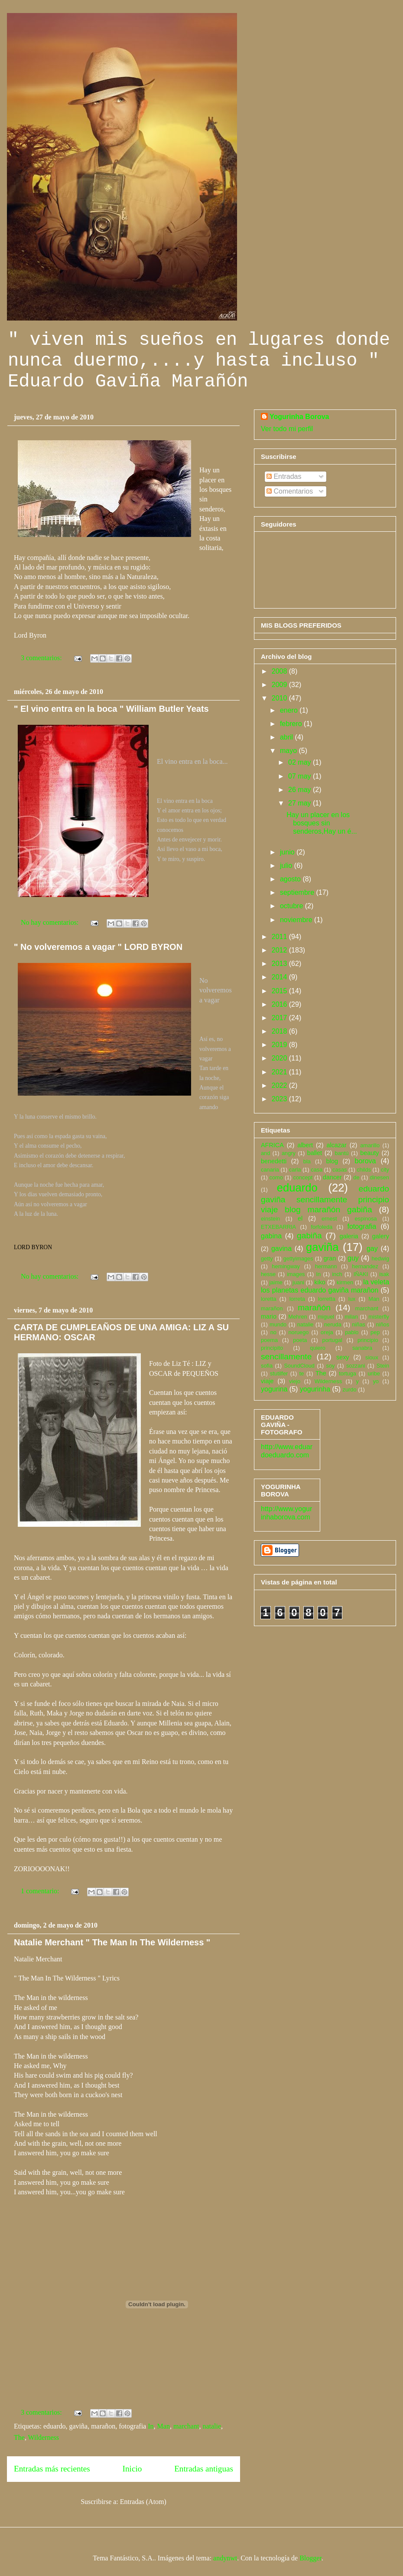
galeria (348, 1236)
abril (287, 737)
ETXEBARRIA (278, 1227)
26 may (300, 789)
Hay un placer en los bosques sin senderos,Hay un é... (321, 823)
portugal (332, 1340)
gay (372, 1248)
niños (382, 1324)
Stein (383, 1365)
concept (302, 1177)
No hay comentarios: (50, 922)
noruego (298, 1332)
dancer (332, 1177)
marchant (186, 2426)
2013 (280, 963)
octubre (292, 906)
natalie (211, 2426)
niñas (358, 1324)
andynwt (225, 2558)
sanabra (362, 1348)
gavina (281, 1248)
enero (289, 710)
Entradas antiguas (203, 2468)
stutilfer (279, 1373)
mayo (289, 750)
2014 (280, 977)
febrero (292, 723)
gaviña (322, 1247)
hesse (268, 1274)
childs (364, 1169)
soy (330, 1365)
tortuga (347, 1373)
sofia (267, 1365)
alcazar (336, 1145)
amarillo (370, 1145)
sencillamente (286, 1356)
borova (365, 1161)
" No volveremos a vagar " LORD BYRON (98, 947)
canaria (270, 1169)
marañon (272, 1308)
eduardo (297, 1188)
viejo (294, 1381)
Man (163, 2426)
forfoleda (321, 1227)
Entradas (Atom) (143, 2501)
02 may (300, 762)
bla (307, 1161)
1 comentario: (41, 1891)
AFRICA (272, 1145)
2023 (280, 1099)
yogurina (274, 1389)
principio (368, 1340)
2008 (280, 671)
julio (287, 865)
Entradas (283, 476)
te (301, 1373)
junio (288, 852)
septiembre (298, 892)
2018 (280, 1031)
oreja (327, 1332)
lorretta (326, 1299)
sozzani (355, 1365)
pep (375, 1332)
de (356, 1177)
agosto (291, 879)
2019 (280, 1044)
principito (272, 1348)
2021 (280, 1072)
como (276, 1177)
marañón (314, 1307)
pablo (351, 1332)
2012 (280, 950)
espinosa (365, 1218)
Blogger (310, 2558)
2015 (280, 991)
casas (339, 1169)
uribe (373, 1373)
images (296, 1274)
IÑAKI (361, 1274)
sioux (371, 1357)
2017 (280, 1017)
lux (351, 1299)
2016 (280, 1004)
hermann (326, 1266)
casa (316, 1169)
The (19, 2437)
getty (267, 1258)
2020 (280, 1058)
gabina (271, 1236)
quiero (317, 1348)
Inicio (132, 2468)
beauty (369, 1152)
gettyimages (298, 1258)
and (265, 1153)
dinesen (379, 1177)
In (150, 2426)
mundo (278, 1324)
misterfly (378, 1316)
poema (269, 1340)
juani (298, 1282)
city (385, 1169)
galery (380, 1236)
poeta (300, 1340)
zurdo (350, 1389)
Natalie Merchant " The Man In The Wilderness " (112, 1942)
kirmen (345, 1282)
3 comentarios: (42, 657)
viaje (267, 1381)
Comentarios (289, 491)
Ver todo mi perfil (287, 428)
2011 (280, 936)
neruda (332, 1324)
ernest (329, 1218)
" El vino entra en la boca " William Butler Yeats (111, 709)
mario (268, 1316)
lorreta (297, 1299)
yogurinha (315, 1389)
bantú (342, 1153)
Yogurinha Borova (299, 416)
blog (332, 1161)
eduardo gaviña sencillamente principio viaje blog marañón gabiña (325, 1199)
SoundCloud (299, 1365)
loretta (268, 1299)
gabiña (309, 1235)
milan (351, 1316)
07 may (300, 776)
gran (330, 1258)
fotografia (361, 1226)
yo (376, 1381)
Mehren (297, 1316)
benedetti (273, 1161)
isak (384, 1274)
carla (295, 1169)
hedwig (380, 1258)
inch (337, 1274)
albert (305, 1145)
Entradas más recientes (52, 2468)
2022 (280, 1085)
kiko (319, 1282)
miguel (326, 1316)
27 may (300, 803)
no (273, 1332)
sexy (342, 1357)
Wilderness (43, 2437)
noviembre (297, 919)
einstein (270, 1218)
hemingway (286, 1266)
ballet (314, 1152)
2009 (280, 684)
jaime (276, 1282)
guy (353, 1258)
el (300, 1218)
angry (289, 1153)
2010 (280, 698)
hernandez (365, 1266)
